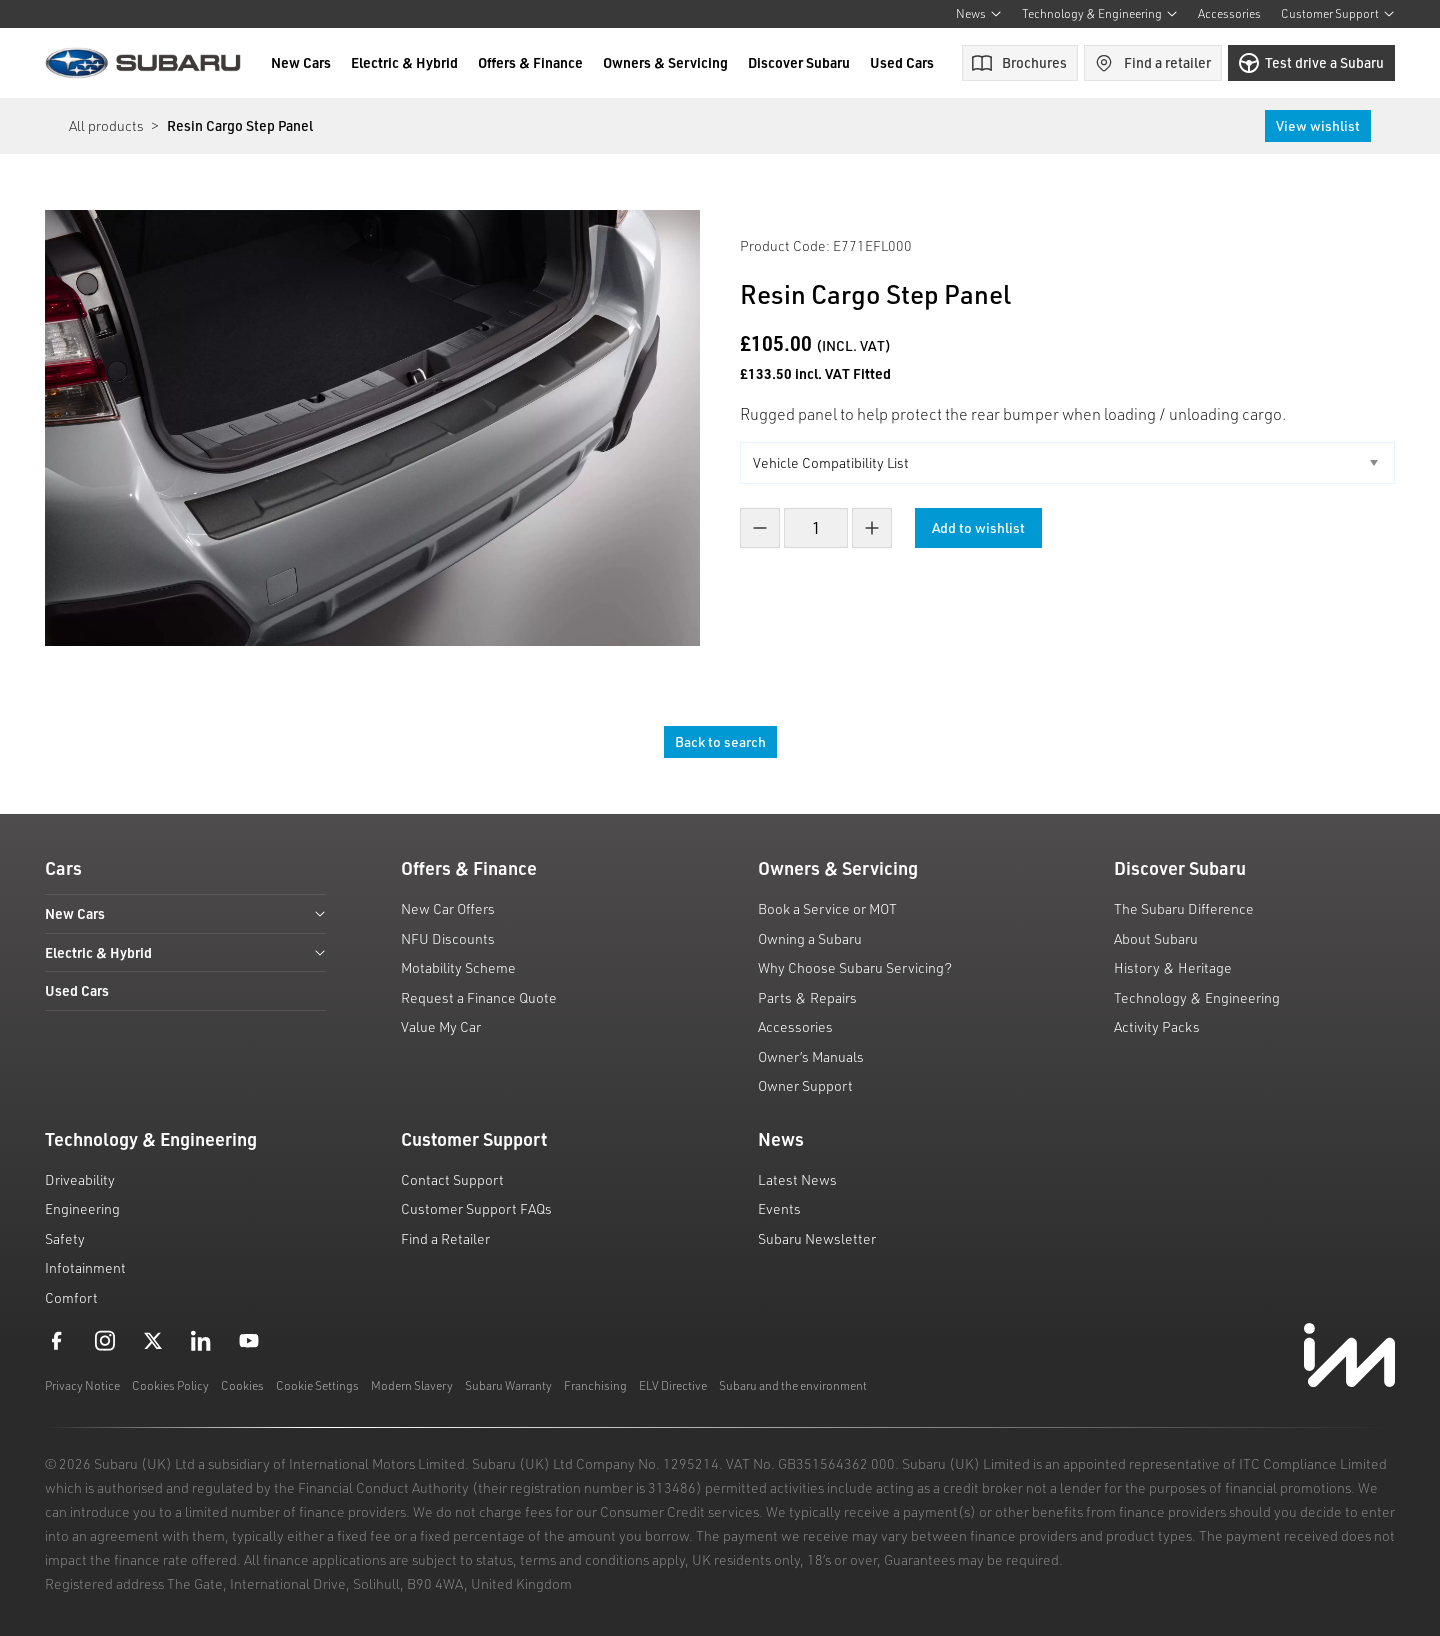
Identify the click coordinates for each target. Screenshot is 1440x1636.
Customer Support (1338, 13)
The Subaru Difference (1184, 908)
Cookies (242, 1385)
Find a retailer (1152, 63)
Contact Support (452, 1179)
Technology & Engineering (1100, 13)
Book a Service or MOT (827, 908)
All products (106, 125)
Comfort (71, 1297)
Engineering (82, 1208)
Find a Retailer (445, 1238)
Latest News (797, 1179)
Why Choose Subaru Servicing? (855, 967)
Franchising (595, 1385)
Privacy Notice (82, 1385)
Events (779, 1208)
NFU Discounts (448, 938)
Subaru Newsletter (817, 1238)
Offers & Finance (530, 62)
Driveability (80, 1179)
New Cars (301, 62)
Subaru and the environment (793, 1385)
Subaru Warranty (508, 1385)
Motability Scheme (458, 967)
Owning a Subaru (810, 938)
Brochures (1019, 62)
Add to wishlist (980, 527)
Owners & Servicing (665, 62)
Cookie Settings (317, 1385)
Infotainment (85, 1267)
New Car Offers (448, 908)
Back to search (720, 741)
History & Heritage (1173, 967)
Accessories (1229, 13)
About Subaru (1156, 938)
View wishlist (1318, 125)
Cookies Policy (170, 1385)
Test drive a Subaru (1311, 63)
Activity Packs (1157, 1026)
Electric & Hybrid (404, 62)
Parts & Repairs (807, 997)
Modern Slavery (412, 1385)
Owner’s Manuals (811, 1056)
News (979, 13)
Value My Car (441, 1026)
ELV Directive (673, 1385)
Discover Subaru (799, 62)
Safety (65, 1238)
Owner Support (805, 1085)
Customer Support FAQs (476, 1208)
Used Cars (902, 62)
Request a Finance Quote (479, 997)
